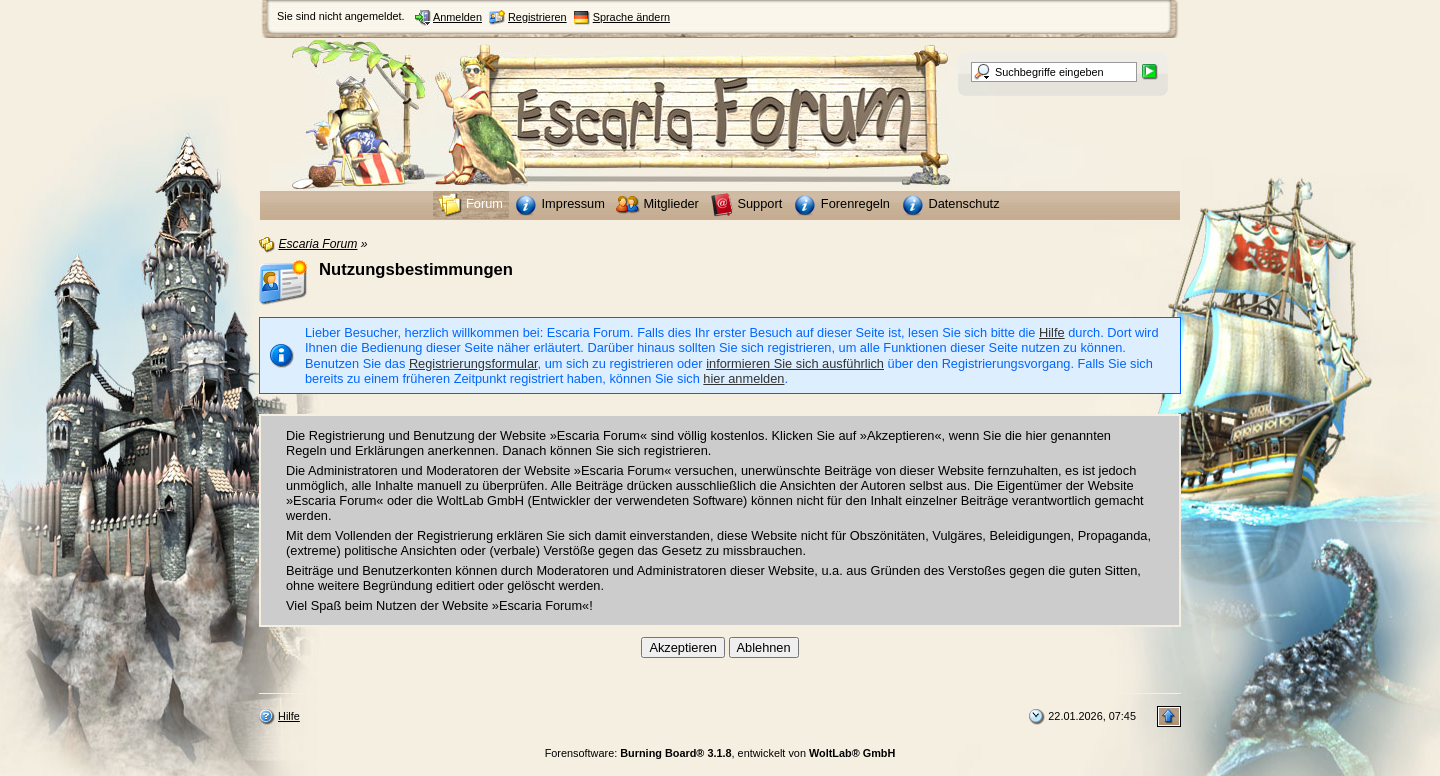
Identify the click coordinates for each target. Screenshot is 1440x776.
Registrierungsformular (473, 363)
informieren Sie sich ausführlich (795, 363)
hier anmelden (743, 378)
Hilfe (1052, 332)
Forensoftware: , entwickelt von (720, 753)
